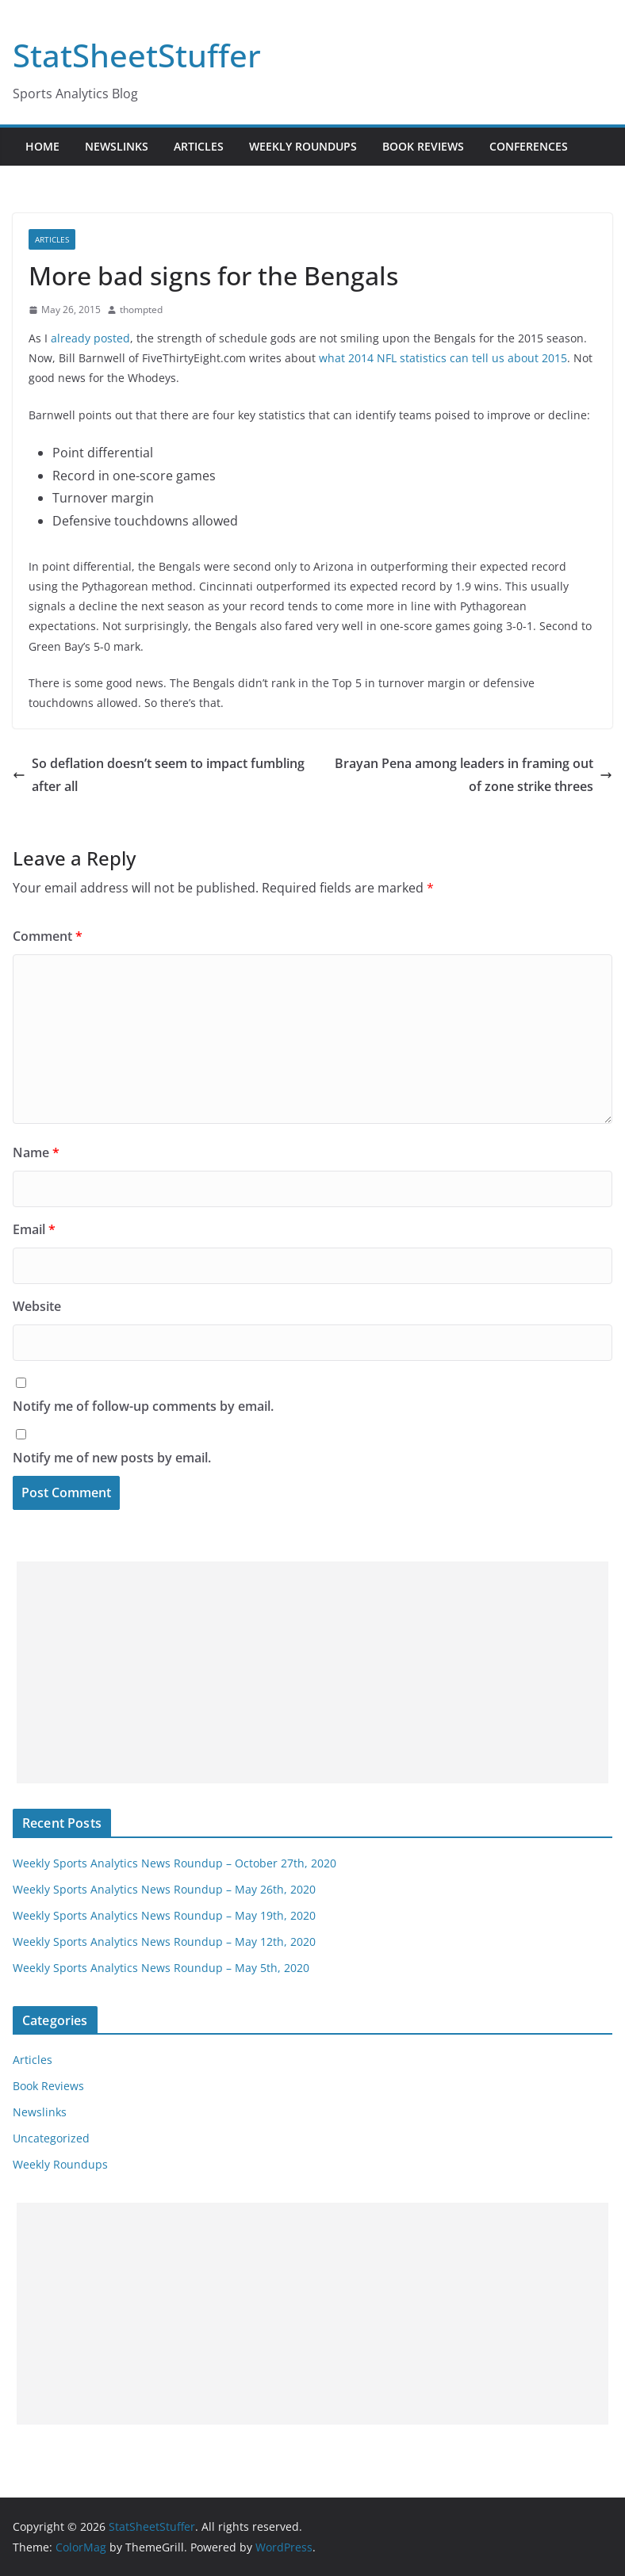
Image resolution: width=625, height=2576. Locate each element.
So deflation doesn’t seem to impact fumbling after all (159, 775)
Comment (47, 936)
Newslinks (116, 146)
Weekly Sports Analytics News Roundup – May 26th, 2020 (164, 1889)
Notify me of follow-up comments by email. (143, 1406)
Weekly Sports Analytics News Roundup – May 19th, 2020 (164, 1915)
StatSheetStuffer (137, 55)
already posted (90, 338)
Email (34, 1229)
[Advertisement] (312, 1672)
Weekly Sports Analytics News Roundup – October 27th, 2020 (174, 1863)
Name (36, 1152)
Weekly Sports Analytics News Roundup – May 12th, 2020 (164, 1941)
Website (37, 1306)
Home (42, 146)
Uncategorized (51, 2138)
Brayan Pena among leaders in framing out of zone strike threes (473, 775)
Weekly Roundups (303, 146)
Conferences (528, 146)
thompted (141, 309)
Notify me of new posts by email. (112, 1457)
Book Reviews (423, 146)
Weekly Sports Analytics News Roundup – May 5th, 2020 (161, 1967)
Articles (199, 146)
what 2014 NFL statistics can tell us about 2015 (443, 357)
